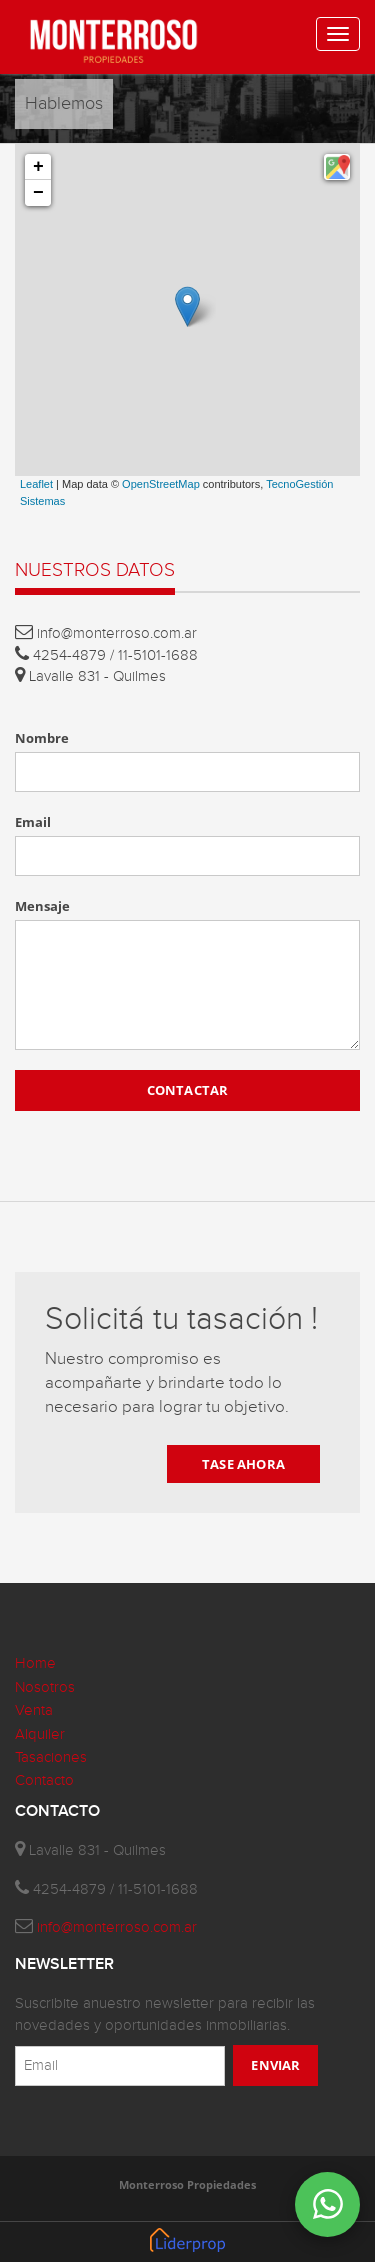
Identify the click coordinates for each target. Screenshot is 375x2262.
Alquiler (40, 1734)
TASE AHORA (243, 1464)
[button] (337, 167)
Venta (34, 1710)
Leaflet (36, 484)
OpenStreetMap (161, 484)
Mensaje (42, 906)
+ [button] (38, 167)
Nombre (42, 738)
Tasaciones (51, 1757)
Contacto (44, 1780)
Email (33, 822)
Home (35, 1663)
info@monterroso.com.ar (117, 1927)
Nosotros (45, 1687)
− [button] (38, 193)
